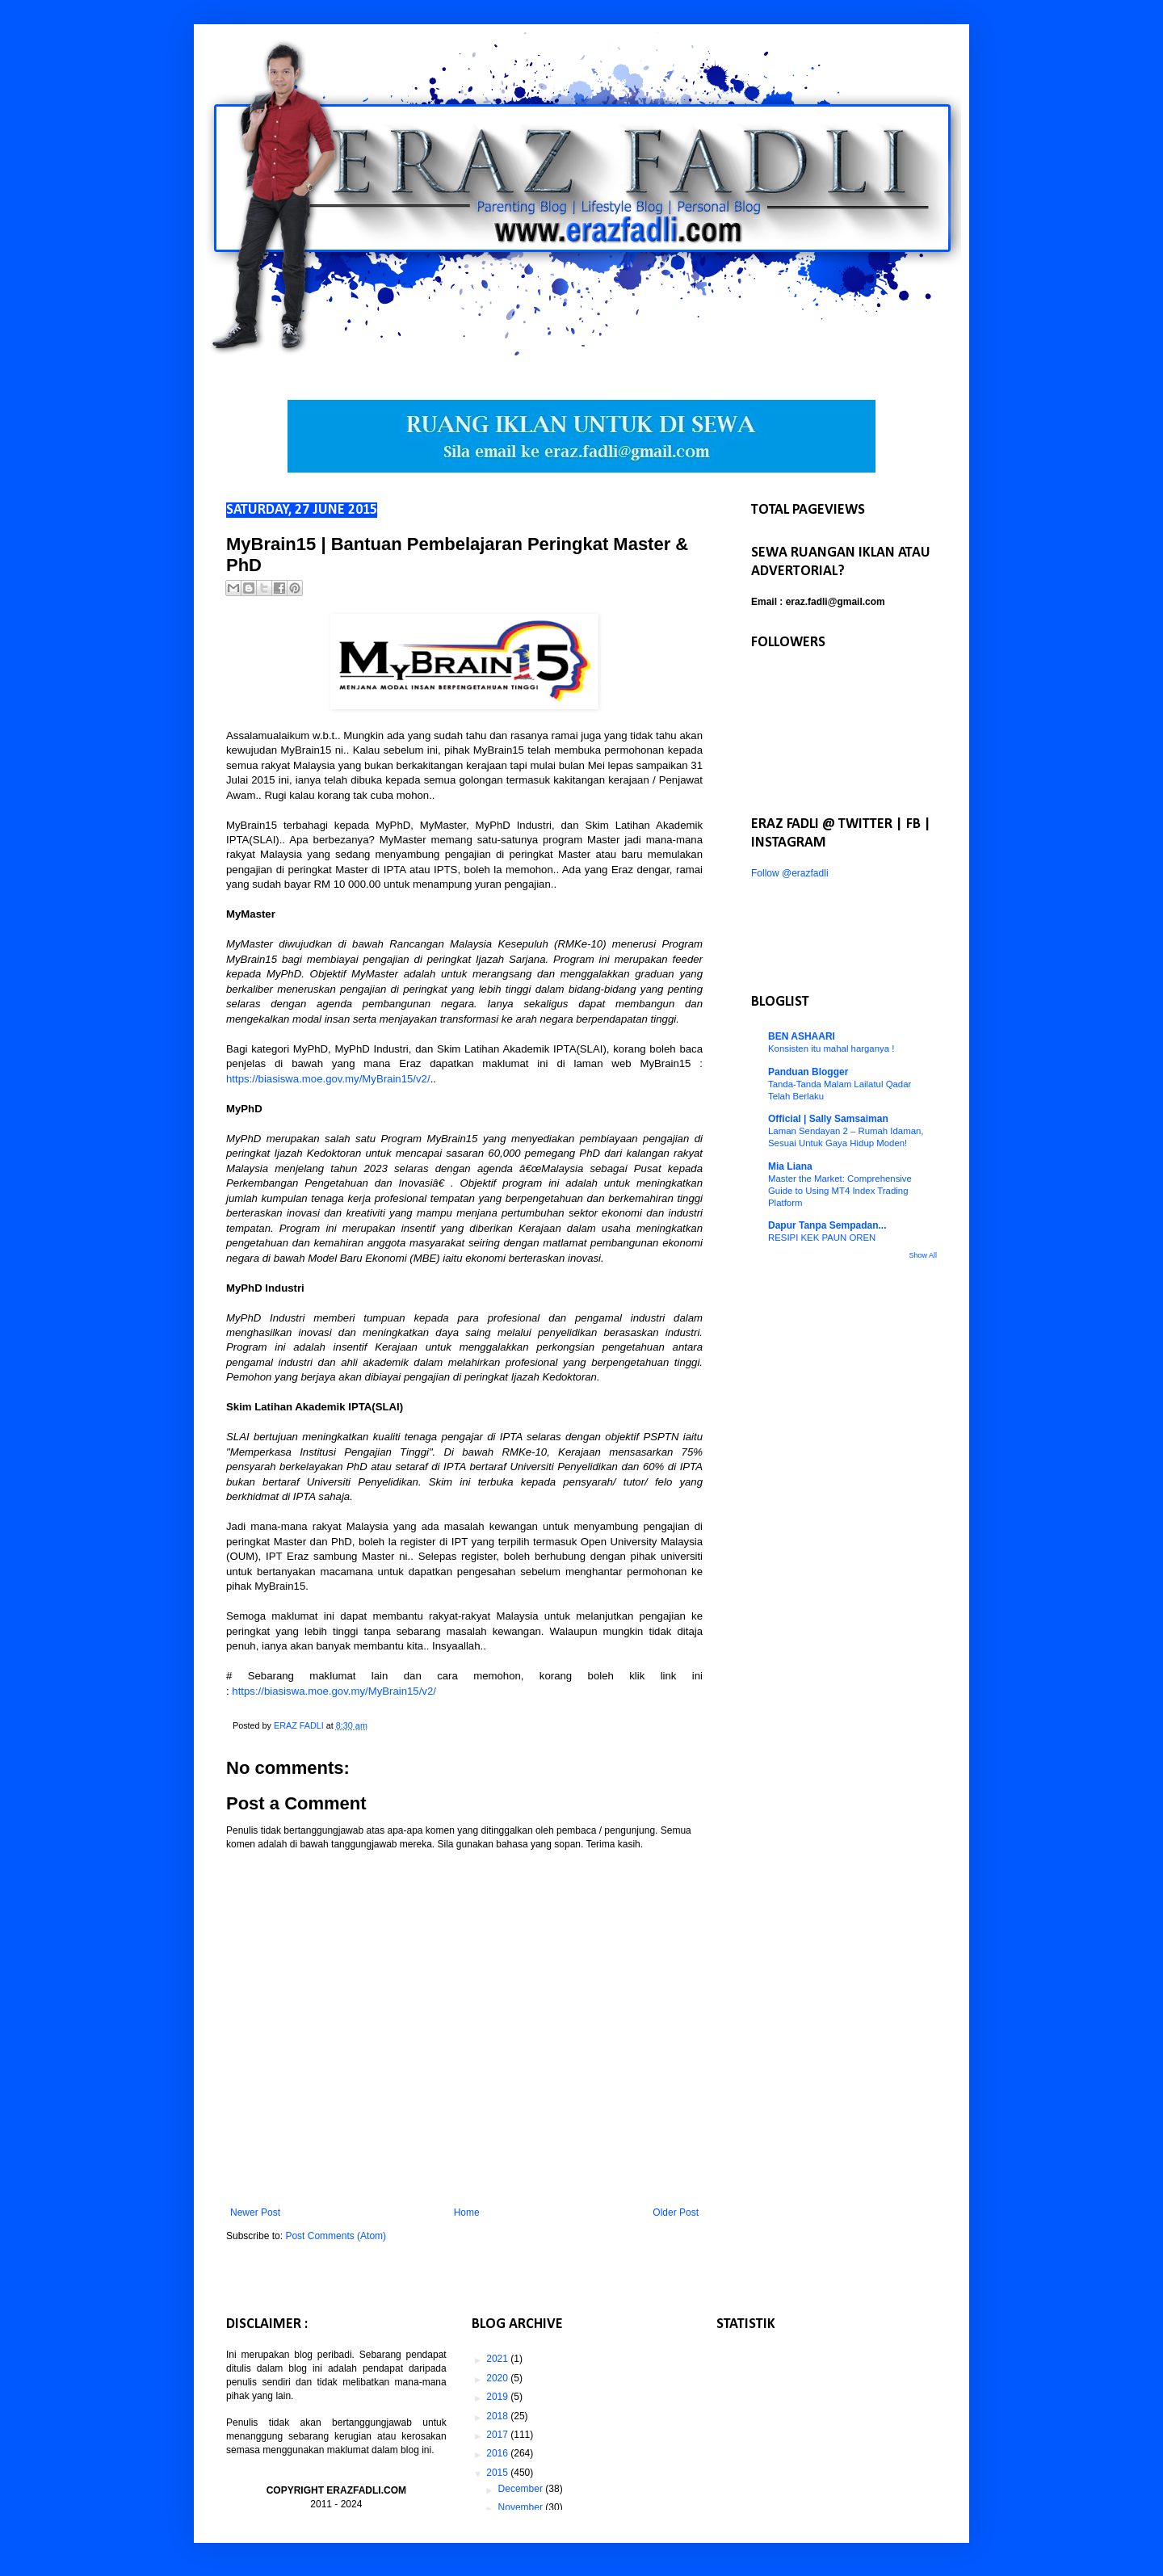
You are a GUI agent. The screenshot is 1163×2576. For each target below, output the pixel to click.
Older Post (676, 2212)
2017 (498, 2434)
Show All (923, 1255)
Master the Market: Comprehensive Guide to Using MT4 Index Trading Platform (840, 1191)
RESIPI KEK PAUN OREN (821, 1237)
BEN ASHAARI (801, 1036)
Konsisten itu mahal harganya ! (831, 1048)
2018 (498, 2416)
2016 (498, 2453)
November (522, 2507)
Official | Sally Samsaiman (828, 1118)
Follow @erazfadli (790, 873)
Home (467, 2212)
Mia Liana (790, 1166)
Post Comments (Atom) (335, 2236)
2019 (498, 2396)
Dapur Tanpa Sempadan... (827, 1225)
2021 (498, 2358)
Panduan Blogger (808, 1072)
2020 (498, 2378)
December (522, 2488)
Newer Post (255, 2212)
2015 (498, 2472)
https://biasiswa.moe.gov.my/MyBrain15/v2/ (328, 1079)
